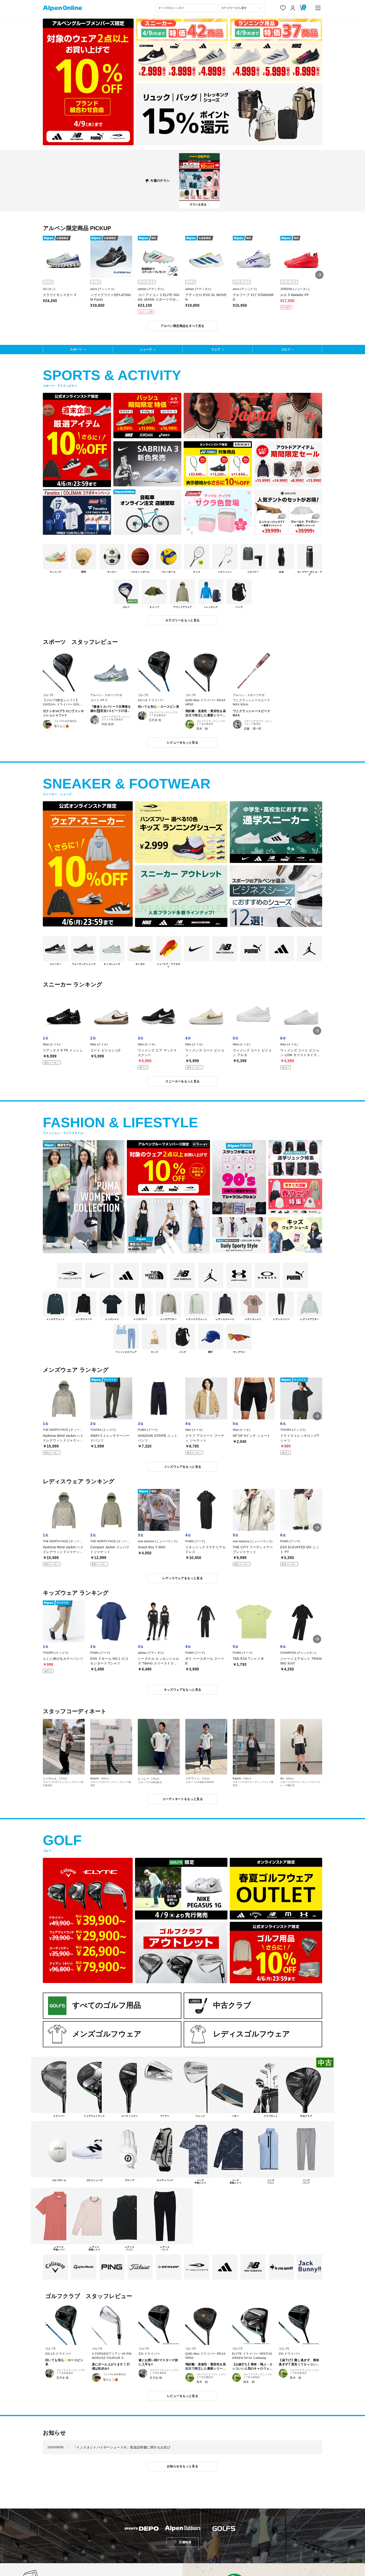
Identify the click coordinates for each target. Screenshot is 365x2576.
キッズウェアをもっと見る (182, 1689)
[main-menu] (318, 8)
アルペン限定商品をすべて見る (182, 326)
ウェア (215, 349)
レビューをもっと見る (182, 742)
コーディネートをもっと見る (182, 1799)
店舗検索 (185, 2542)
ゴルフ (285, 349)
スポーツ (76, 349)
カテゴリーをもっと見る (182, 620)
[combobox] (185, 8)
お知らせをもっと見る (182, 2466)
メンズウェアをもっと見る (182, 1466)
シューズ (146, 349)
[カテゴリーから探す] (241, 8)
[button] (319, 275)
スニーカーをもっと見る (182, 1081)
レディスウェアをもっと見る (182, 1578)
